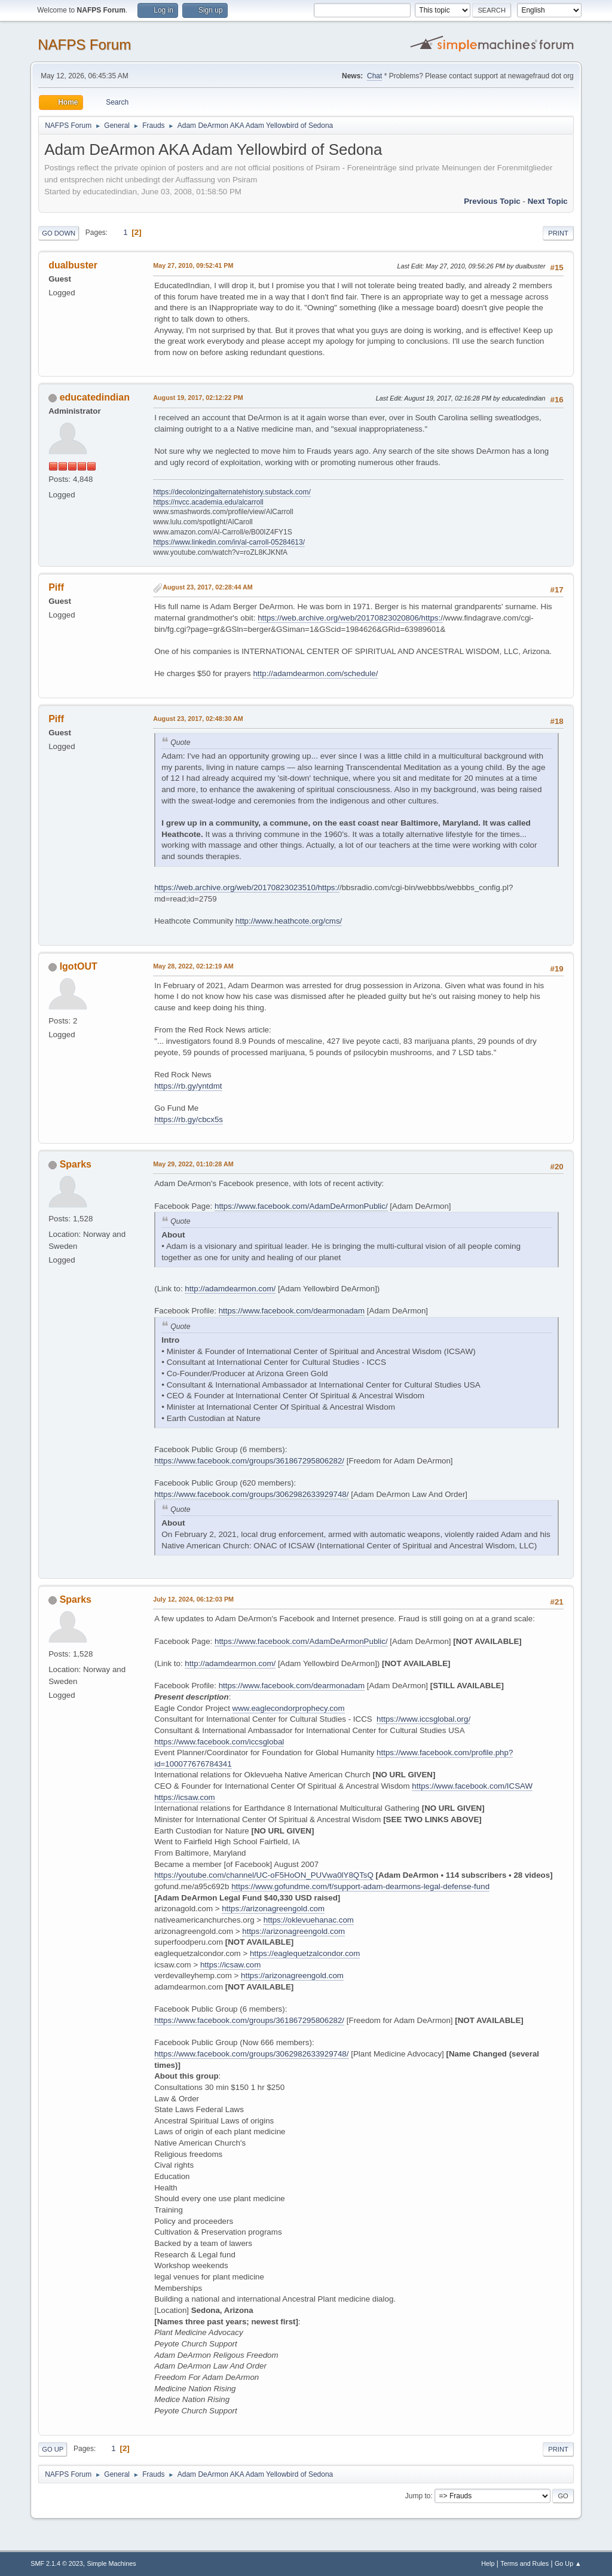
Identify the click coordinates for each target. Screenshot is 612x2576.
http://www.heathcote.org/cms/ (288, 920)
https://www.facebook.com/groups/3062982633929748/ (251, 1494)
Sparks (75, 1164)
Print (558, 233)
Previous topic (492, 201)
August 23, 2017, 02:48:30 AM (198, 718)
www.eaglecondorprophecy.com (288, 1708)
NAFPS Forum (84, 44)
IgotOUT (78, 966)
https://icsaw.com (184, 1797)
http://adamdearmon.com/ (230, 1288)
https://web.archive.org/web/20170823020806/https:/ (350, 617)
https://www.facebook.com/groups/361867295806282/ (249, 1460)
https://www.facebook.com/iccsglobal (219, 1741)
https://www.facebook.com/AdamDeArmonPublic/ (301, 1206)
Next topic (548, 201)
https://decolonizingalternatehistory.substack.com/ (232, 492)
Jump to (418, 2496)
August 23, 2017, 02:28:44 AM (208, 587)
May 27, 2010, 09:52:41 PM (193, 265)
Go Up (52, 2449)
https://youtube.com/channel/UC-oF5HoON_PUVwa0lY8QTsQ (264, 1875)
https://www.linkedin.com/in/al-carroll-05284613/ (229, 542)
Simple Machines (111, 2563)
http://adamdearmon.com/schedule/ (315, 673)
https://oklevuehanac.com (309, 1919)
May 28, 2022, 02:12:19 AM (193, 966)
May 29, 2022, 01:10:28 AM (193, 1164)
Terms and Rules (524, 2563)
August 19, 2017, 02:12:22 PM (198, 397)
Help (487, 2563)
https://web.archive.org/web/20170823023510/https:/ (246, 887)
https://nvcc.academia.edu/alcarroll (208, 502)
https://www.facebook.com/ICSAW (472, 1785)
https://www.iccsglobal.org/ (423, 1719)
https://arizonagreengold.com (273, 1908)
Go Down (58, 233)
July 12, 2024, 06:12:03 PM (193, 1599)
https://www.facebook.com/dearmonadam (292, 1310)
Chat (374, 76)
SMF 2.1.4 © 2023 (56, 2563)
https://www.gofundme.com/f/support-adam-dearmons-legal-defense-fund (360, 1886)
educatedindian (95, 397)
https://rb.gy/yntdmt (188, 1085)
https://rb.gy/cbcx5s (188, 1119)
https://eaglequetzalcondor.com (305, 1953)
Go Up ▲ (568, 2563)
